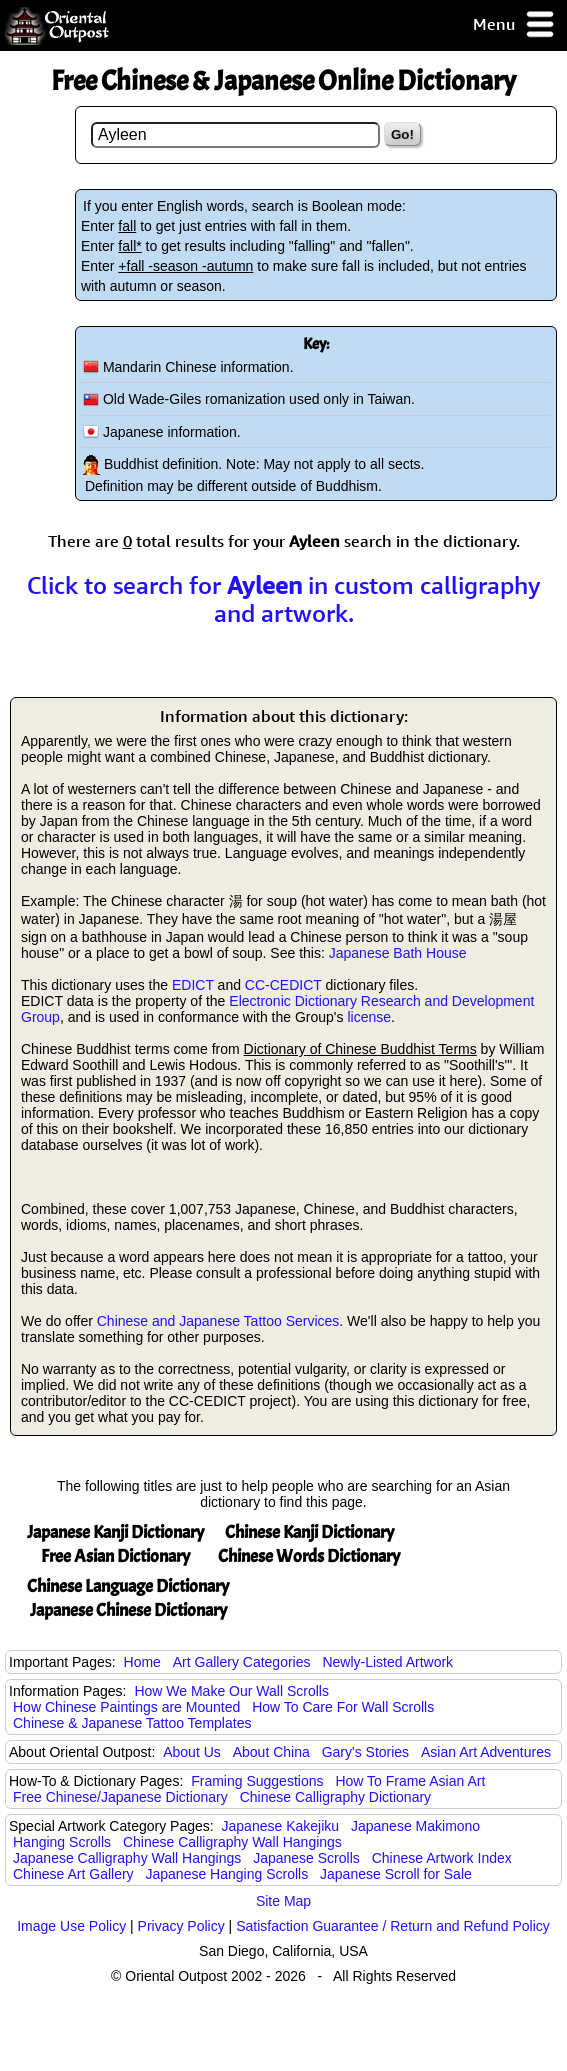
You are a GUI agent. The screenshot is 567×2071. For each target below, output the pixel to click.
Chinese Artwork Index (442, 1858)
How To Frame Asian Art (410, 1781)
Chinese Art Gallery (73, 1874)
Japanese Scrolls (306, 1858)
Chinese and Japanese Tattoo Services (218, 1321)
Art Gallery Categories (242, 1662)
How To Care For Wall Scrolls (343, 1707)
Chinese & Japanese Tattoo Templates (132, 1723)
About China (271, 1752)
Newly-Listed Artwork (387, 1662)
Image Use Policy (71, 1926)
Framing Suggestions (257, 1781)
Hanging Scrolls (62, 1842)
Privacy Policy (181, 1926)
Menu (514, 25)
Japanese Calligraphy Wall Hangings (127, 1858)
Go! (402, 134)
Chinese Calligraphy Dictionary (335, 1797)
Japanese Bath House (398, 953)
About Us (192, 1752)
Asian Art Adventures (486, 1752)
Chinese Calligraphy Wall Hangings (232, 1842)
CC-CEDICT (283, 985)
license (369, 1017)
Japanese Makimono (415, 1826)
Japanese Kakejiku (281, 1826)
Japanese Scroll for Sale (396, 1874)
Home (142, 1662)
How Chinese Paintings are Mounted (126, 1707)
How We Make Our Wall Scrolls (231, 1691)
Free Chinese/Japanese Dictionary (120, 1797)
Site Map (283, 1901)
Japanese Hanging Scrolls (227, 1874)
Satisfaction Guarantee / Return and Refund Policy (393, 1926)
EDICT (193, 985)
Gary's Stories (365, 1752)
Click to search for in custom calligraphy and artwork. (284, 599)
